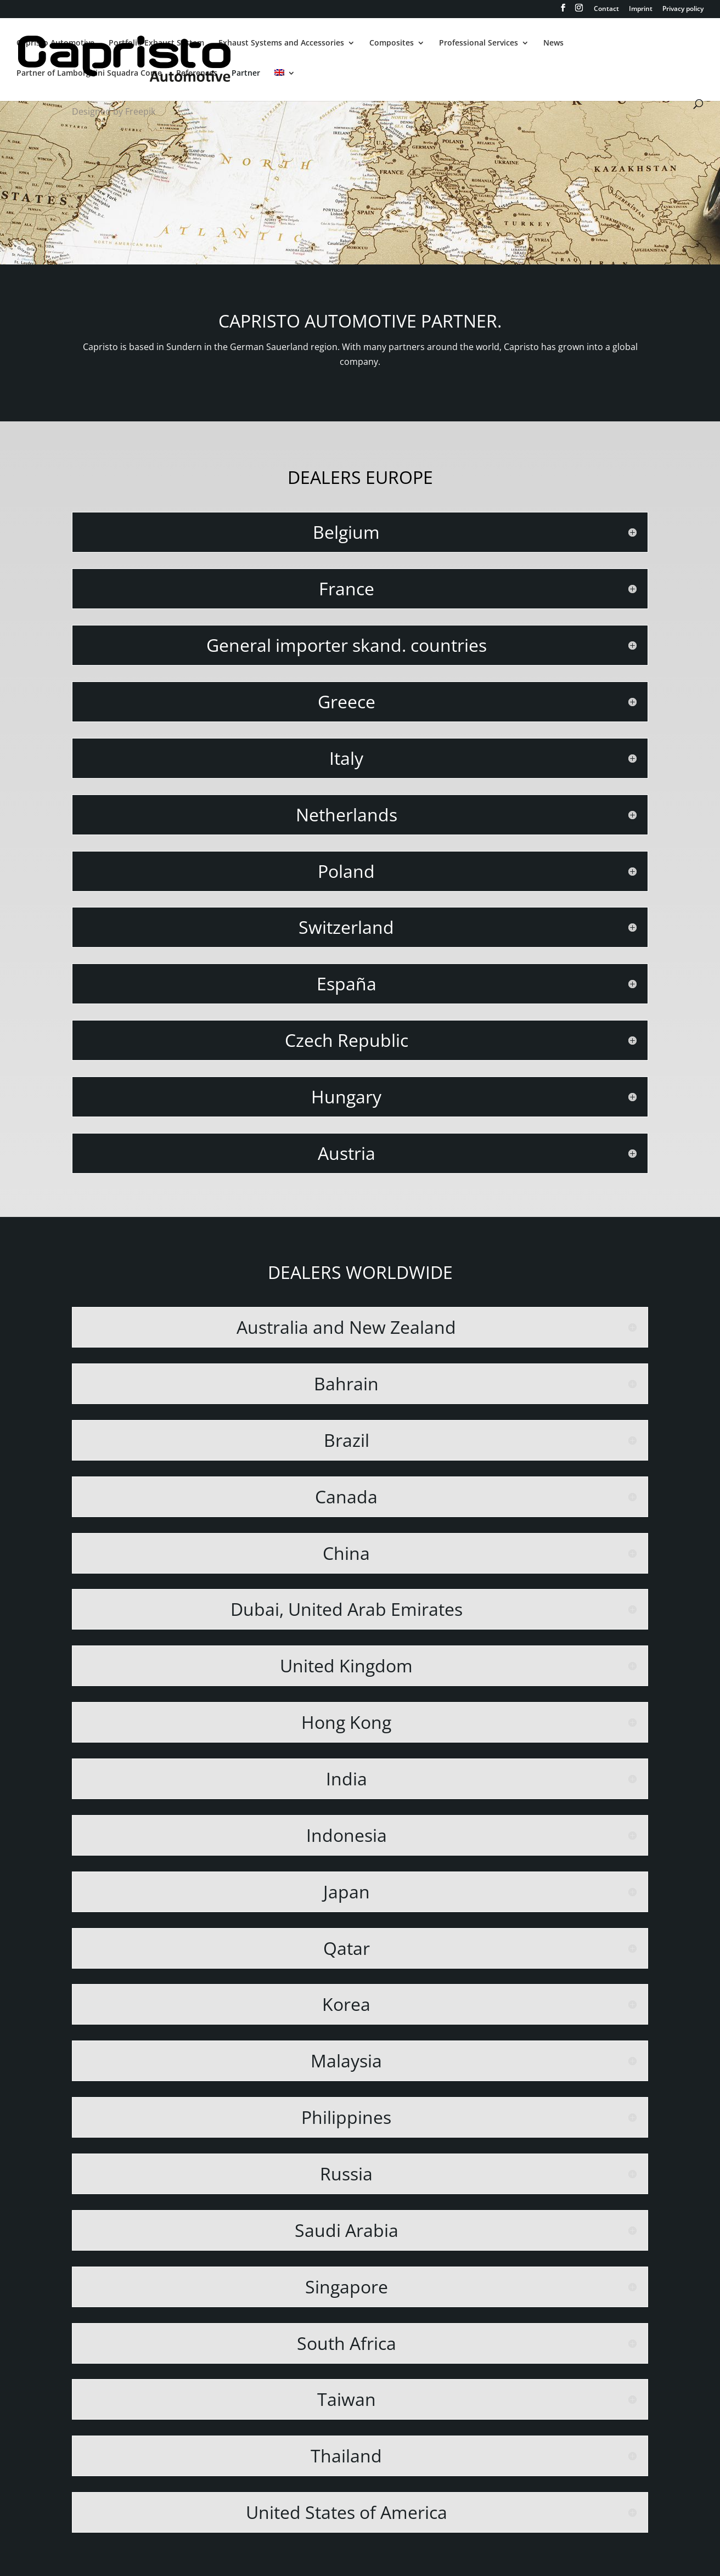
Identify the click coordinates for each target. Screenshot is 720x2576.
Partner (246, 73)
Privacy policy (683, 9)
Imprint (640, 9)
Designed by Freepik (113, 111)
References (196, 73)
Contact (606, 9)
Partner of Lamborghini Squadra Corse (89, 73)
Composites (391, 43)
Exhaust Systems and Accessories (281, 43)
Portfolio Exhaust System (156, 43)
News (553, 43)
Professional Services (478, 43)
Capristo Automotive (55, 43)
